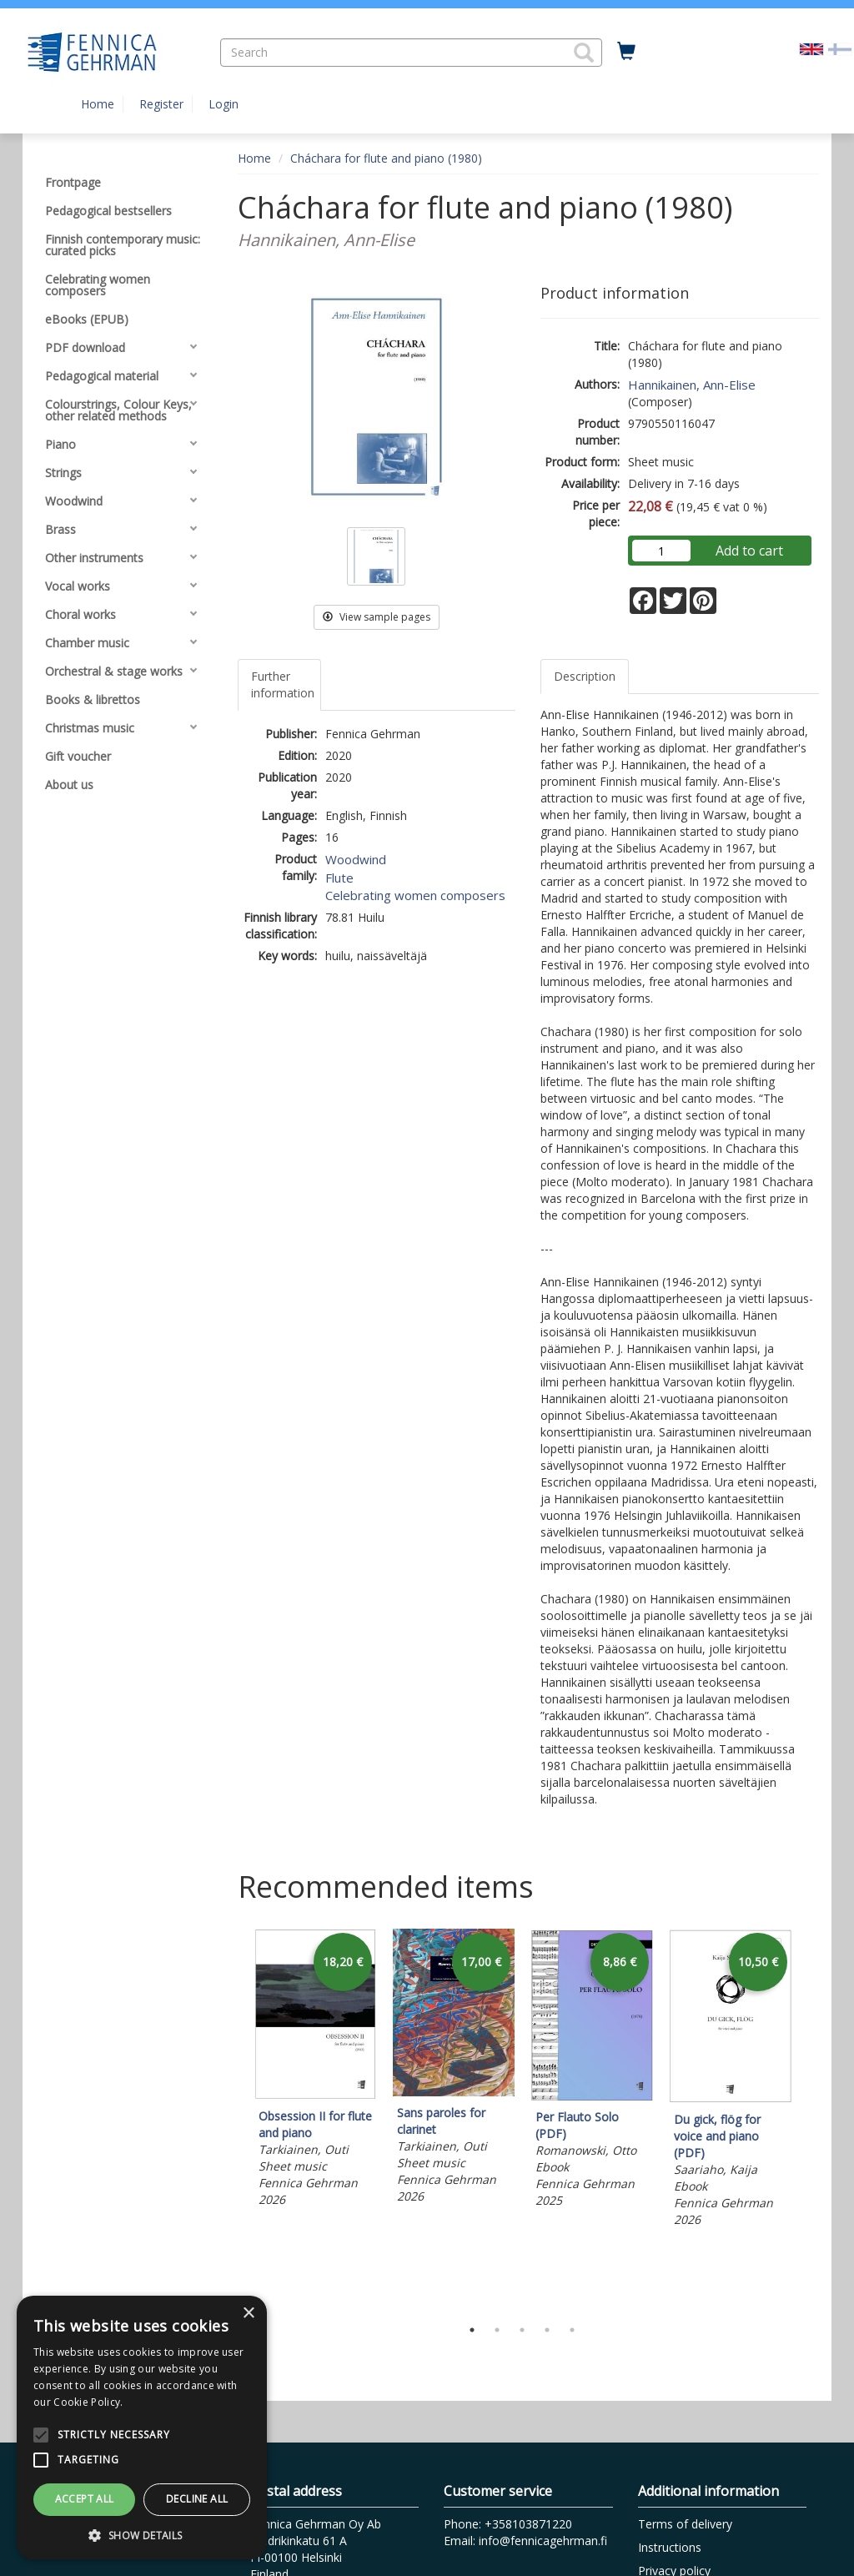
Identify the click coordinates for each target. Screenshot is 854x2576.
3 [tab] (522, 2330)
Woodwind (355, 859)
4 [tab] (547, 2330)
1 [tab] (472, 2330)
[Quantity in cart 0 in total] (626, 52)
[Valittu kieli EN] (811, 48)
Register (161, 104)
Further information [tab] (282, 684)
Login (223, 104)
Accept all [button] (84, 2499)
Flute (339, 877)
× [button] (248, 2313)
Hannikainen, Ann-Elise (692, 384)
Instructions (669, 2547)
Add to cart (749, 550)
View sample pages (376, 617)
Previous (233, 2119)
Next (810, 2119)
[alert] (142, 2427)
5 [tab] (572, 2330)
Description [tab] (584, 676)
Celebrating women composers (415, 895)
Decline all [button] (197, 2499)
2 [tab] (497, 2330)
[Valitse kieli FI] (840, 48)
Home (97, 104)
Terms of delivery (685, 2524)
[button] (584, 53)
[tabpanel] (315, 2070)
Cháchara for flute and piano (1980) (386, 158)
